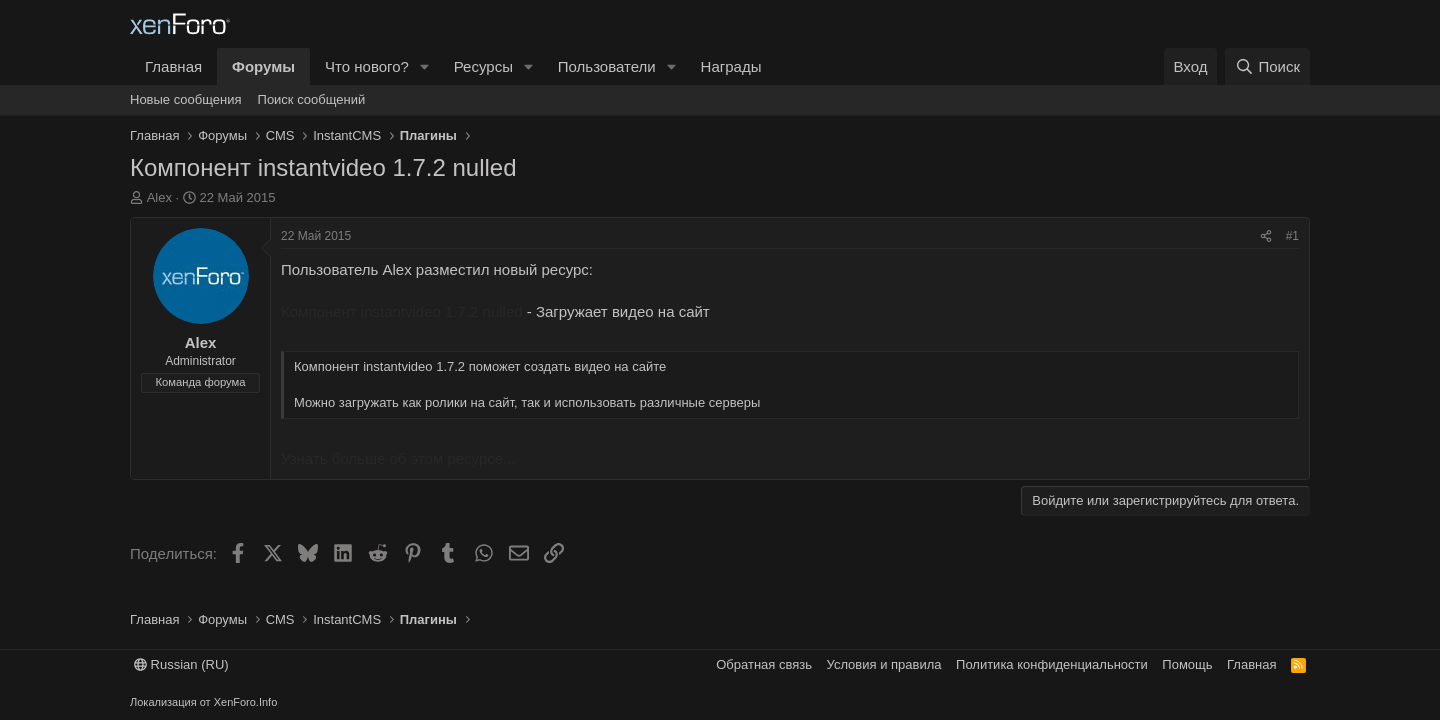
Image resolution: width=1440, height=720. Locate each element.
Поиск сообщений (312, 99)
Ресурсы (483, 66)
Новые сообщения (186, 99)
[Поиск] (1267, 66)
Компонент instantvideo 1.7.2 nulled (402, 311)
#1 (1292, 236)
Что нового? (367, 66)
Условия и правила (884, 664)
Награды (731, 66)
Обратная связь (764, 664)
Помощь (1187, 664)
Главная (173, 66)
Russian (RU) (181, 664)
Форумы (263, 66)
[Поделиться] (1266, 236)
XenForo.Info (246, 702)
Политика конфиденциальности (1052, 664)
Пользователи (607, 66)
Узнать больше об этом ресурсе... (398, 458)
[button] (425, 66)
